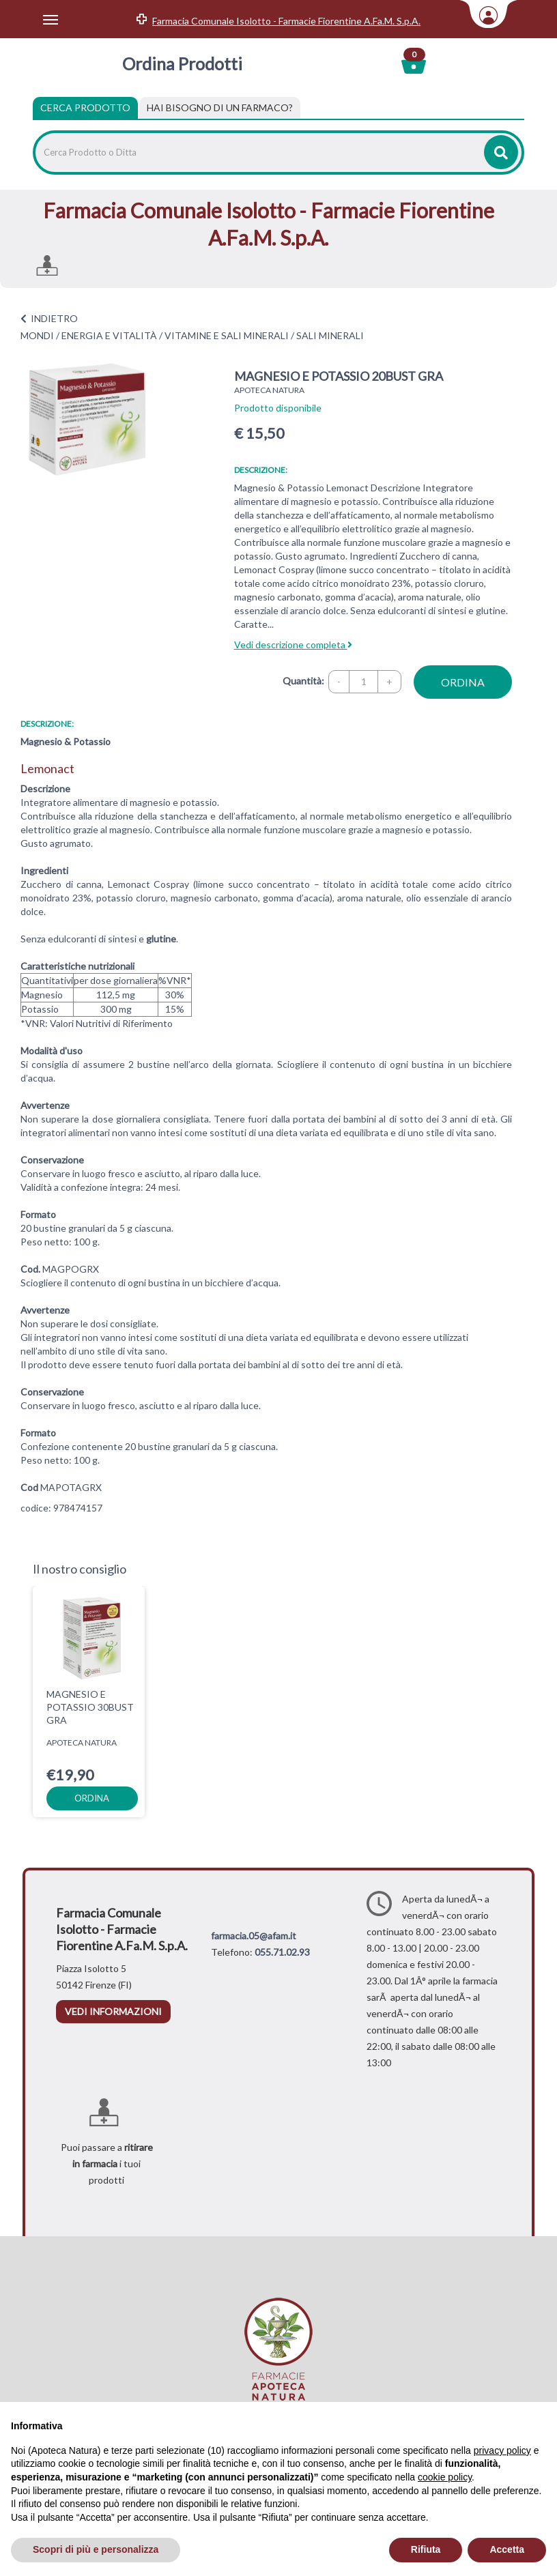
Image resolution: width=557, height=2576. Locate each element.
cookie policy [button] (445, 2477)
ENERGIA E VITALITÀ (109, 335)
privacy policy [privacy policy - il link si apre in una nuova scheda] (502, 2450)
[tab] (219, 108)
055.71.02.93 (282, 1952)
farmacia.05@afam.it (253, 1935)
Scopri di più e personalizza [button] (95, 2549)
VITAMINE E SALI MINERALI (227, 335)
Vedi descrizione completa (293, 644)
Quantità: (303, 680)
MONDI (37, 335)
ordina (463, 682)
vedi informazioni (113, 2011)
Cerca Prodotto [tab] (85, 107)
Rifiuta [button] (426, 2549)
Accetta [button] (506, 2549)
